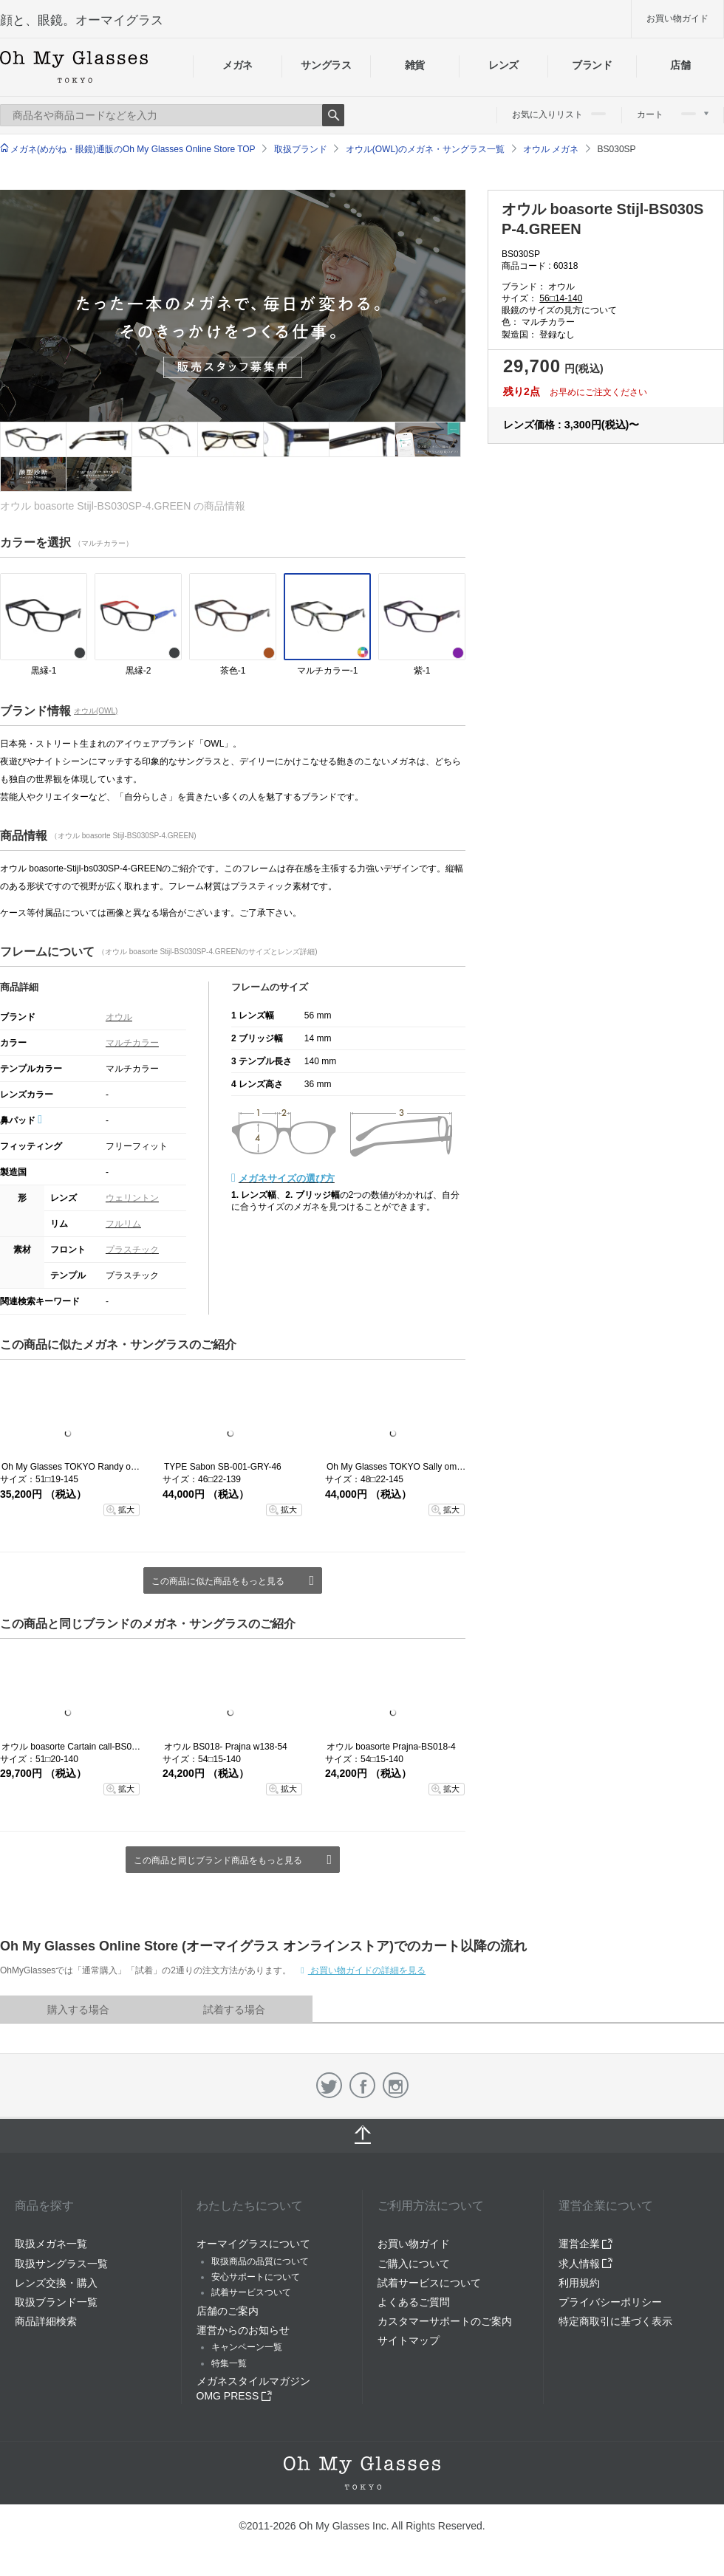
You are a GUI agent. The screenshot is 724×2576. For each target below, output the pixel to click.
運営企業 (586, 2244)
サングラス (326, 65)
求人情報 (586, 2264)
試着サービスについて (429, 2283)
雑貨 (415, 65)
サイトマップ (409, 2340)
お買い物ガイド (677, 18)
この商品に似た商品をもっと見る (217, 1581)
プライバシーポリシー (610, 2302)
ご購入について (414, 2264)
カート (672, 114)
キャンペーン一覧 (246, 2347)
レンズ (503, 65)
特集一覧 (229, 2363)
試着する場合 (234, 2009)
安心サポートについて (255, 2277)
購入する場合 (78, 2009)
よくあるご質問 (414, 2302)
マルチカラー (132, 1043)
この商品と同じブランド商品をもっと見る (218, 1860)
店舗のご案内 (228, 2311)
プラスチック (132, 1249)
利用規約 (579, 2283)
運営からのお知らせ (243, 2330)
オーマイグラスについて (253, 2244)
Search (333, 115)
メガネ (237, 65)
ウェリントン (132, 1198)
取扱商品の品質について (260, 2261)
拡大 (126, 1509)
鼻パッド (21, 1120)
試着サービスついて (251, 2292)
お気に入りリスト (559, 114)
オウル (119, 1017)
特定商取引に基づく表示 (615, 2321)
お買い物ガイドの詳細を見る (367, 1970)
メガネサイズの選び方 (287, 1178)
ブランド (592, 65)
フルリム (123, 1224)
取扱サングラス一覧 (61, 2264)
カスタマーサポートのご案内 (445, 2321)
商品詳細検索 (46, 2321)
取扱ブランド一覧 (56, 2302)
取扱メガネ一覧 (51, 2244)
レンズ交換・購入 (56, 2283)
